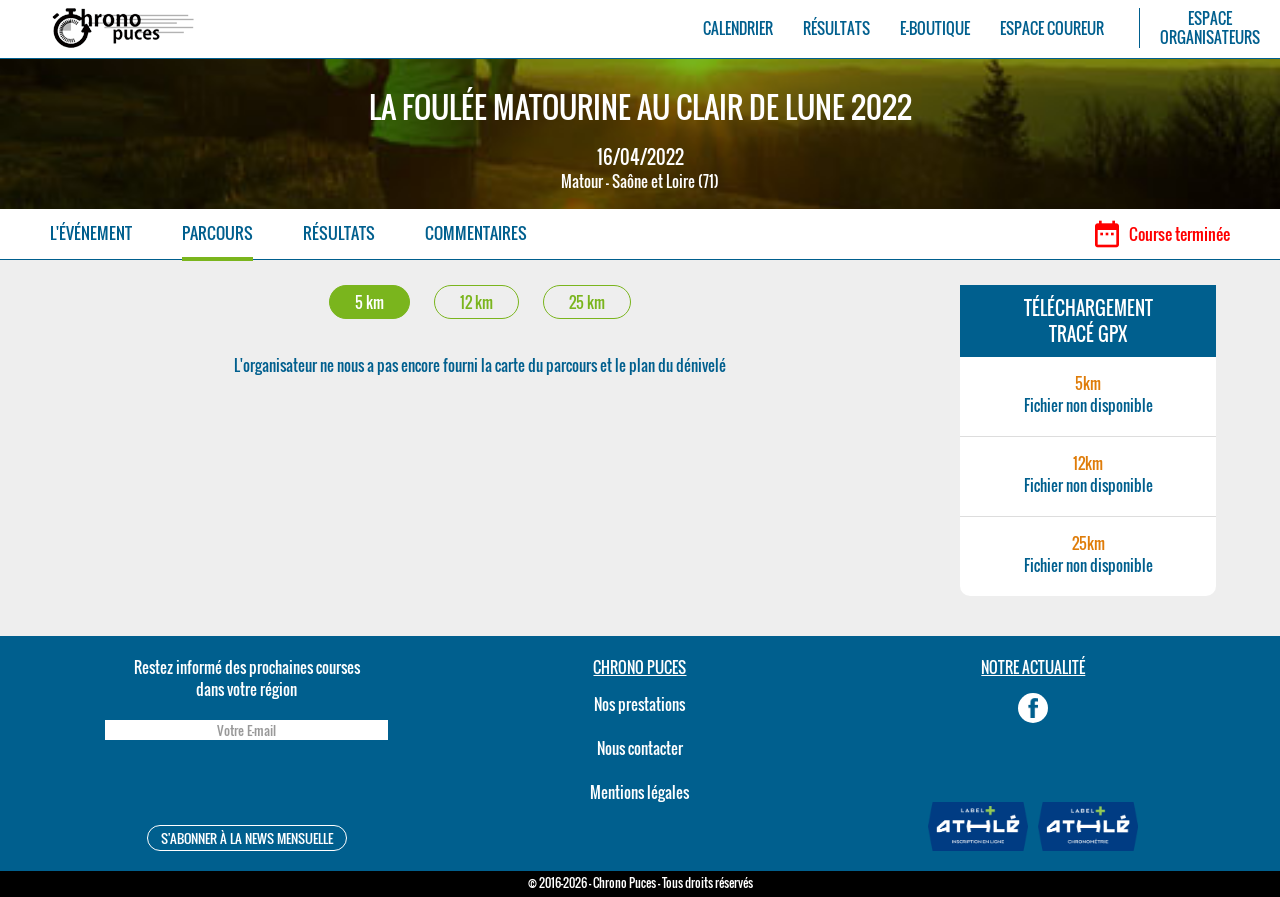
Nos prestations (639, 704)
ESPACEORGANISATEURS (1210, 28)
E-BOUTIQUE (935, 28)
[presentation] (246, 785)
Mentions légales (639, 792)
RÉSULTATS (836, 28)
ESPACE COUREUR (1052, 28)
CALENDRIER (738, 28)
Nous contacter (640, 748)
